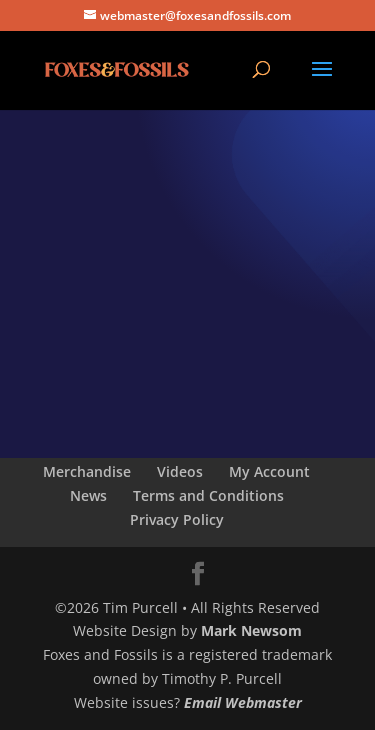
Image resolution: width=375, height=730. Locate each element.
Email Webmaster (243, 702)
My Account (269, 471)
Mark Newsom (251, 630)
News (88, 495)
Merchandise (87, 471)
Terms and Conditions (208, 495)
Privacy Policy (177, 519)
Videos (180, 471)
